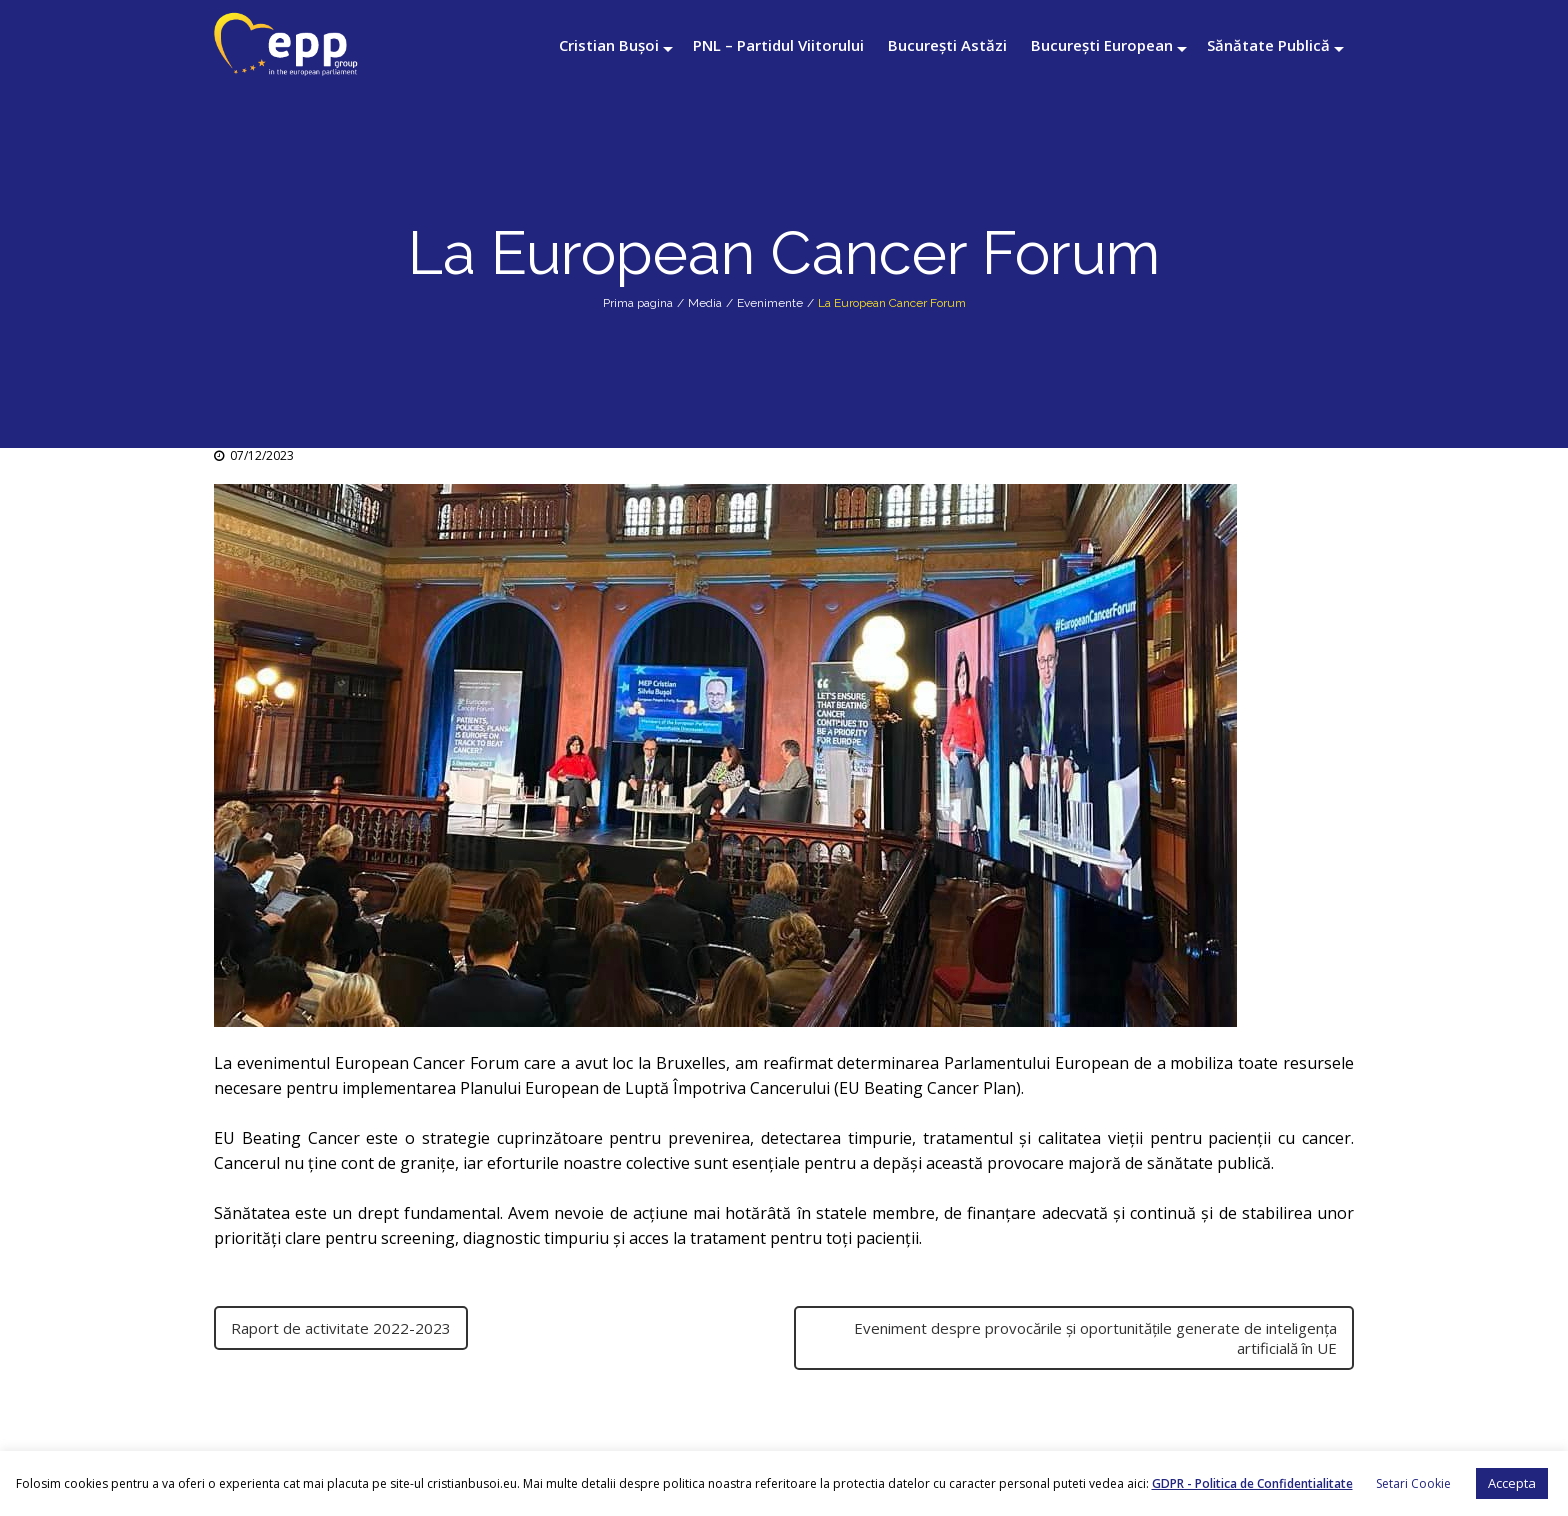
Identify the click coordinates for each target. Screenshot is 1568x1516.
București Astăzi (947, 45)
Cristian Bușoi (609, 45)
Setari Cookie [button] (1413, 1483)
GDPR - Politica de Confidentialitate (1252, 1483)
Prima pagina (638, 303)
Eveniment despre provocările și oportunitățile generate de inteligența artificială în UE (1095, 1338)
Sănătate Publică (1268, 45)
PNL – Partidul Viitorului (778, 45)
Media (705, 303)
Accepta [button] (1512, 1483)
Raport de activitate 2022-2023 (341, 1328)
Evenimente (770, 303)
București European (1102, 45)
